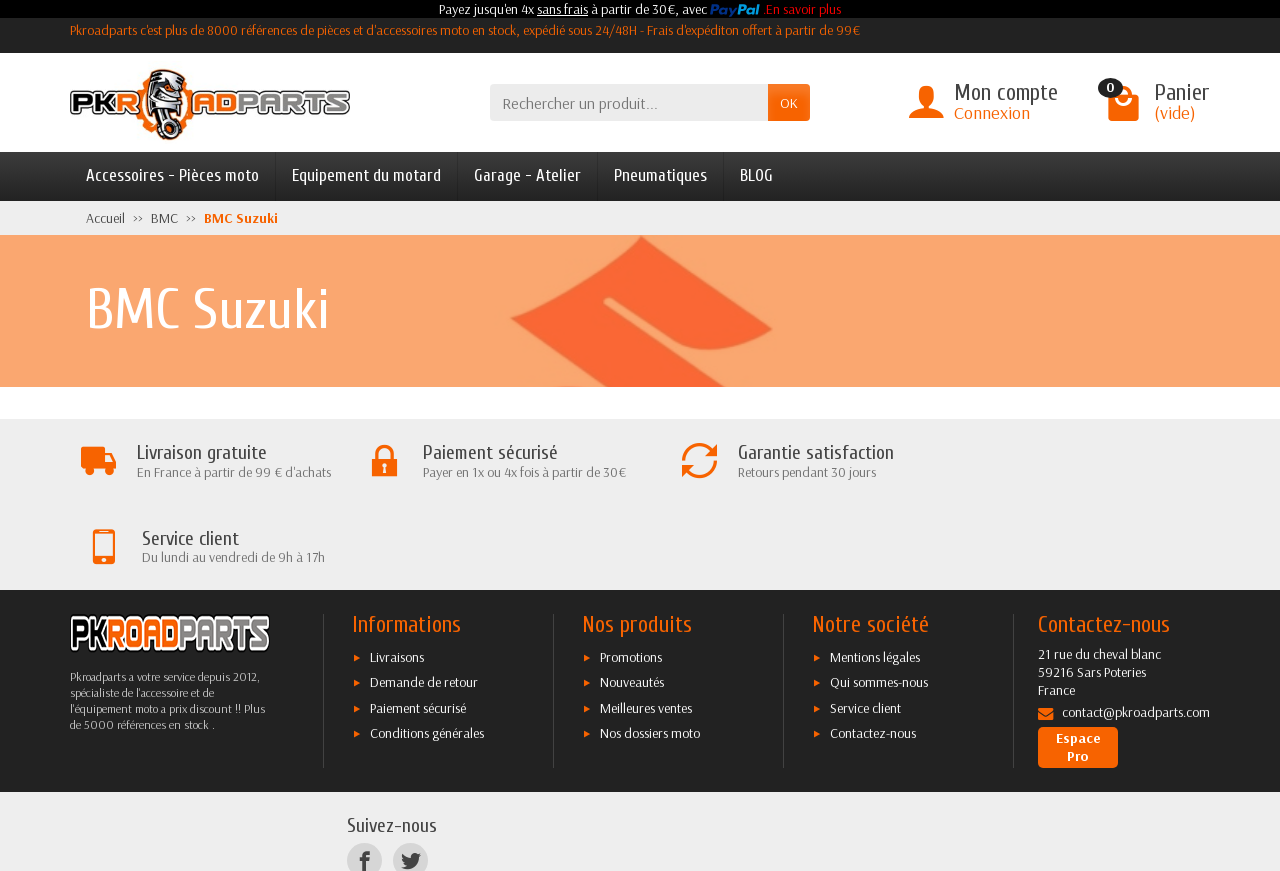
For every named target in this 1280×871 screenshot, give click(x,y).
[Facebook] (364, 775)
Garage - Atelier (527, 175)
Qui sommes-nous (879, 597)
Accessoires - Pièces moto (172, 175)
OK (789, 103)
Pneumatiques (660, 175)
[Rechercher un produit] (629, 102)
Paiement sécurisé (418, 622)
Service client (865, 622)
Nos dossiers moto (650, 647)
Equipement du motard (366, 175)
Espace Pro (1078, 662)
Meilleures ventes (646, 622)
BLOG (756, 175)
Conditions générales (427, 647)
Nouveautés (632, 597)
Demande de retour (424, 597)
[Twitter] (410, 775)
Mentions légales (875, 571)
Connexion (992, 112)
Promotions (631, 571)
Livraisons (397, 571)
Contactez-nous (873, 647)
